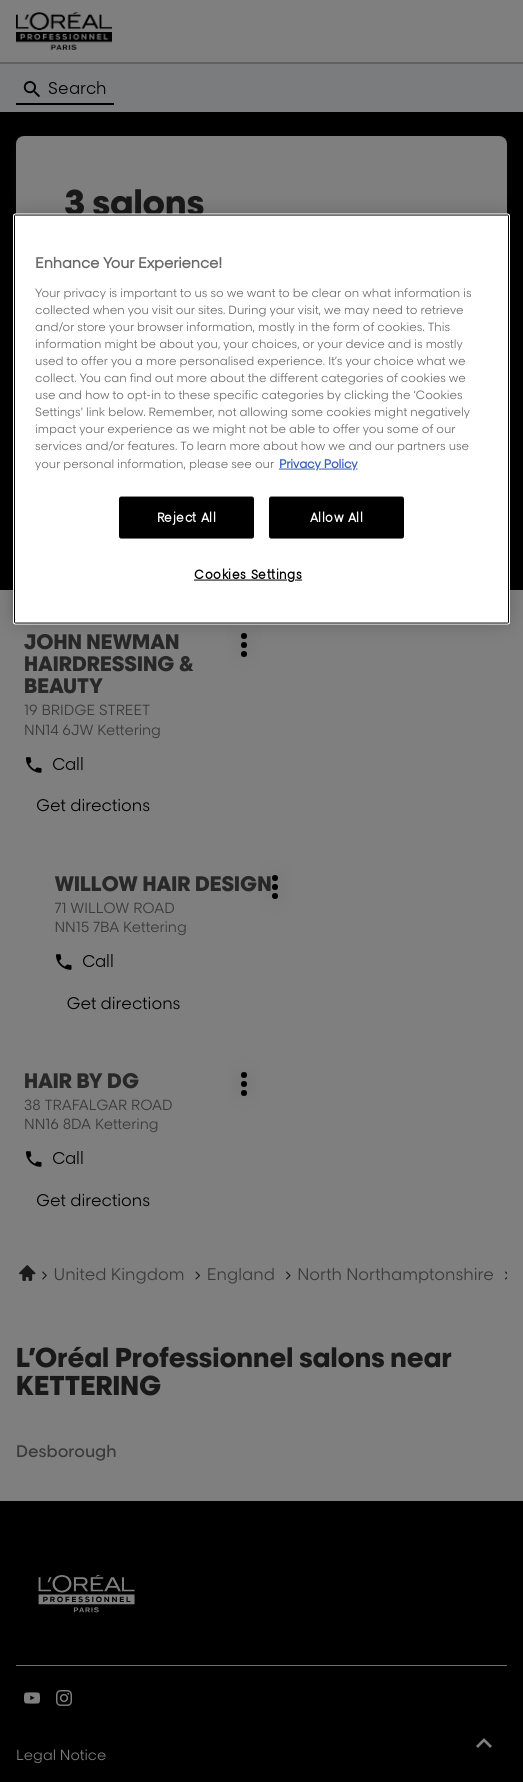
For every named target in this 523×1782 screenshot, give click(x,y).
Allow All (337, 516)
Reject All (187, 516)
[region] (261, 419)
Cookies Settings (248, 573)
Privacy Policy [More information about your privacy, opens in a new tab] (318, 462)
